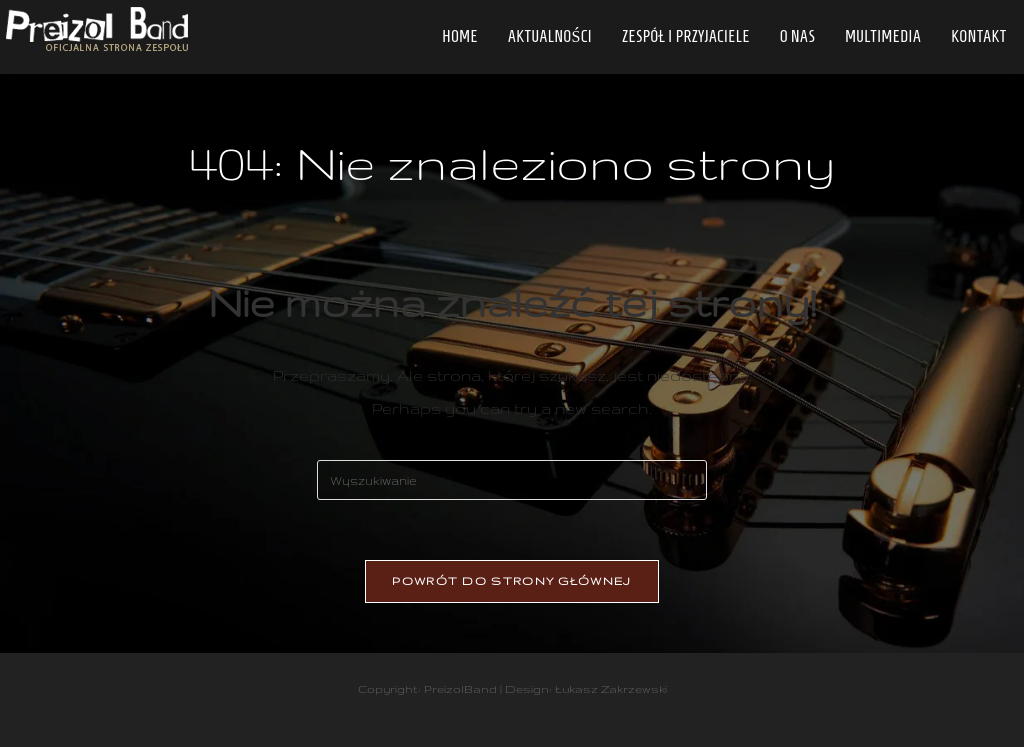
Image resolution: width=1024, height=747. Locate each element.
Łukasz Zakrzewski (611, 689)
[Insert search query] (512, 480)
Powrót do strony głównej (511, 581)
